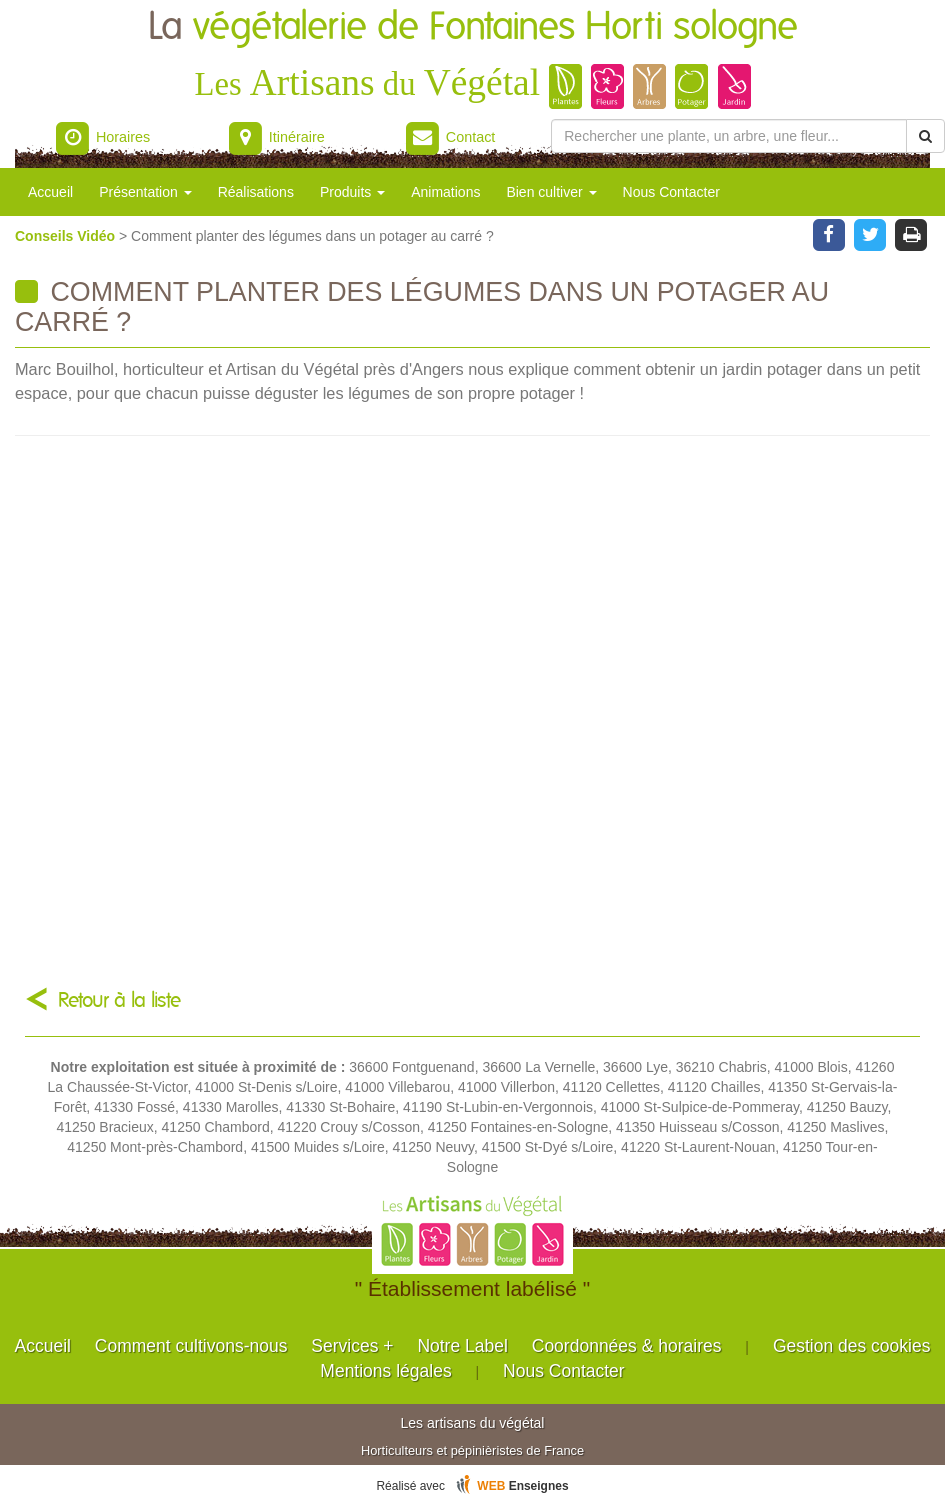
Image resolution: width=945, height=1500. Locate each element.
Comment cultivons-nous (191, 1346)
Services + (352, 1346)
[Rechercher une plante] (729, 136)
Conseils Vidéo (67, 236)
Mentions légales (385, 1371)
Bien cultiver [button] (551, 192)
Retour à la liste (119, 1000)
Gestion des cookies (852, 1346)
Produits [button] (352, 192)
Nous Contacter (671, 192)
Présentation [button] (145, 192)
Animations (445, 192)
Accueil (50, 192)
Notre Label (462, 1346)
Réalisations (256, 192)
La (473, 27)
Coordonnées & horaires (627, 1346)
